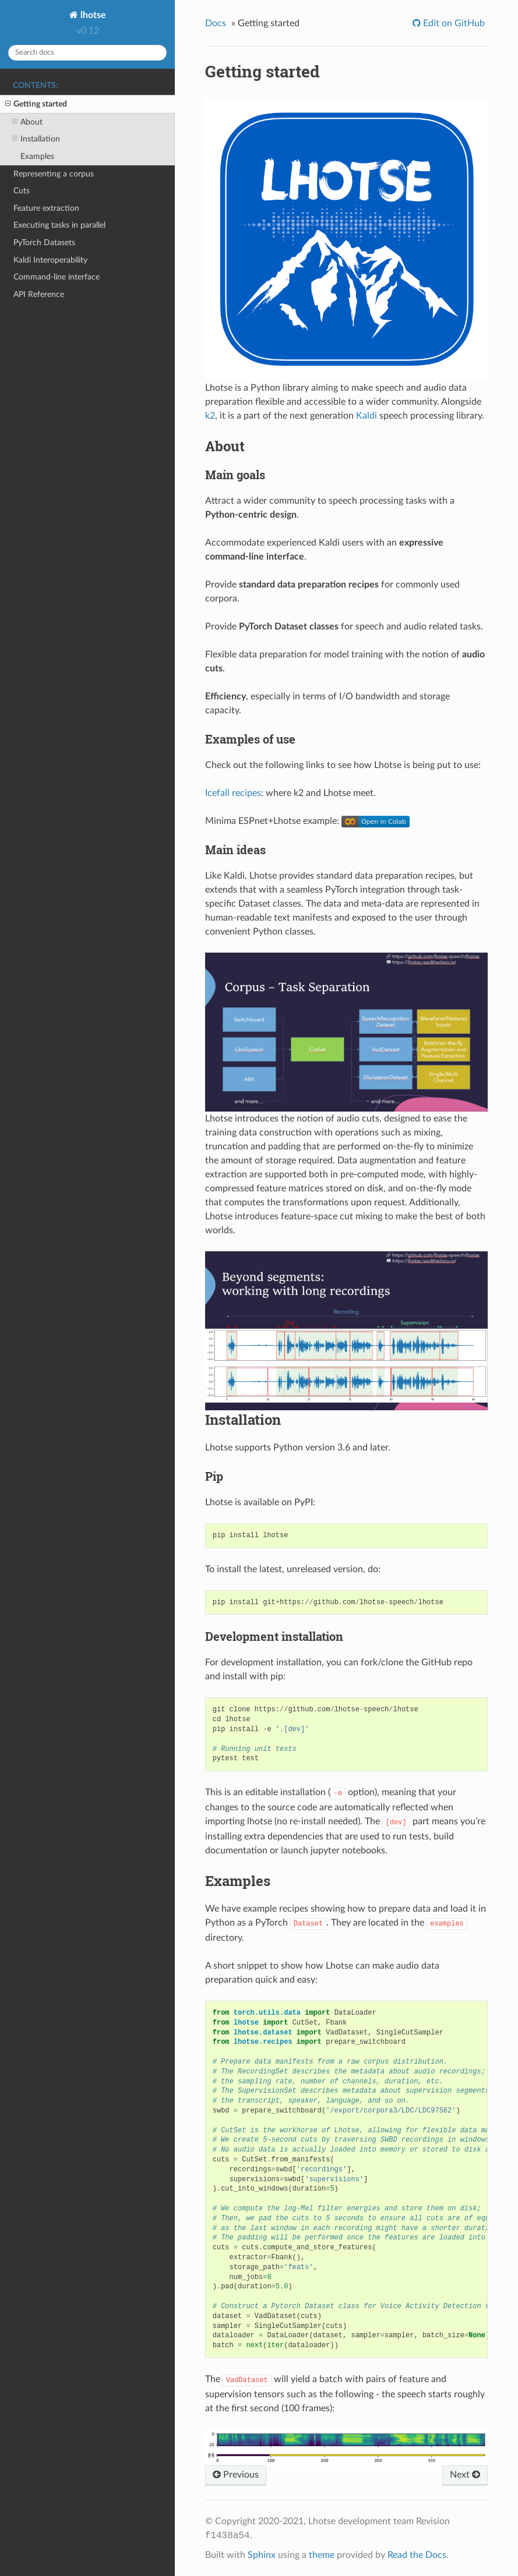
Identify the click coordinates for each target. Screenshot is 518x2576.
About (27, 122)
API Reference (38, 294)
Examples (37, 156)
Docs (215, 23)
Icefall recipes (233, 793)
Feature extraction (46, 208)
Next (465, 2474)
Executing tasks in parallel (59, 225)
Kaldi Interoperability (50, 260)
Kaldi (366, 415)
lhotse (92, 15)
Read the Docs (416, 2555)
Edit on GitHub (453, 23)
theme (321, 2555)
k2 (210, 415)
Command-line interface (56, 277)
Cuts (21, 190)
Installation (36, 139)
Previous (236, 2474)
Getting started (36, 104)
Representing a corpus (53, 173)
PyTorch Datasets (44, 242)
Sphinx (262, 2555)
